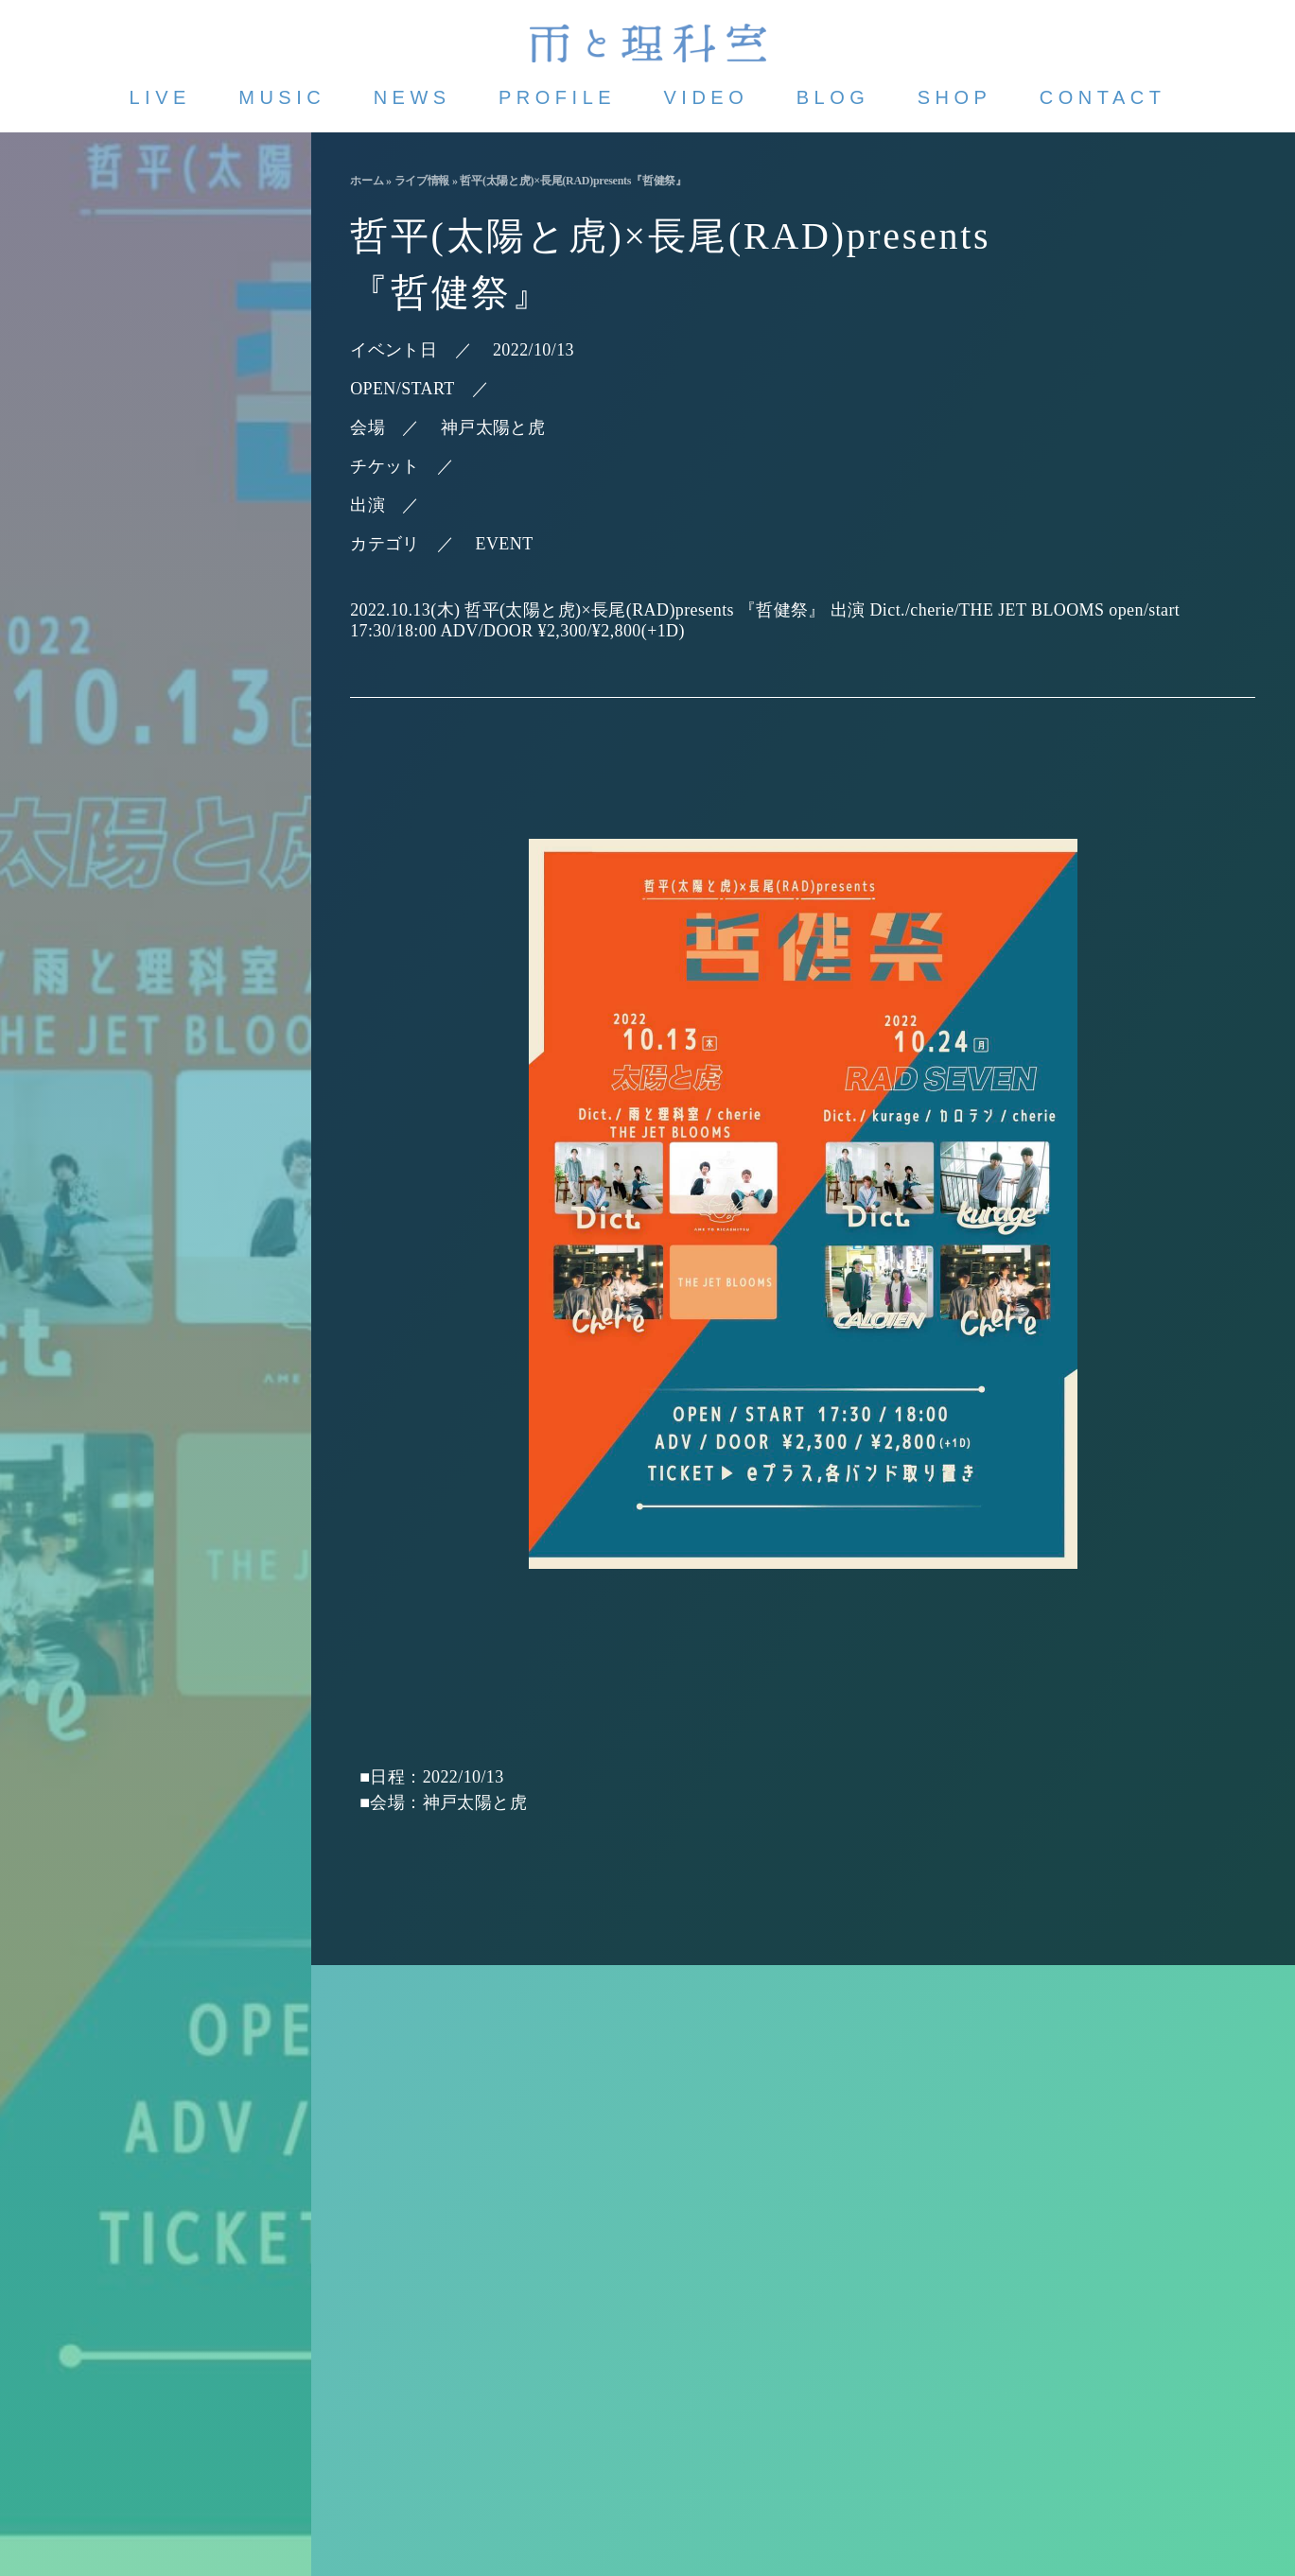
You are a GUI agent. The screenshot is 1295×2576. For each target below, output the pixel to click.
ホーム (366, 180)
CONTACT (1103, 97)
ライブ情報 (422, 180)
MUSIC (281, 97)
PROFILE (557, 97)
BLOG (833, 97)
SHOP (955, 97)
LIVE (160, 97)
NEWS (412, 97)
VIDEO (706, 97)
